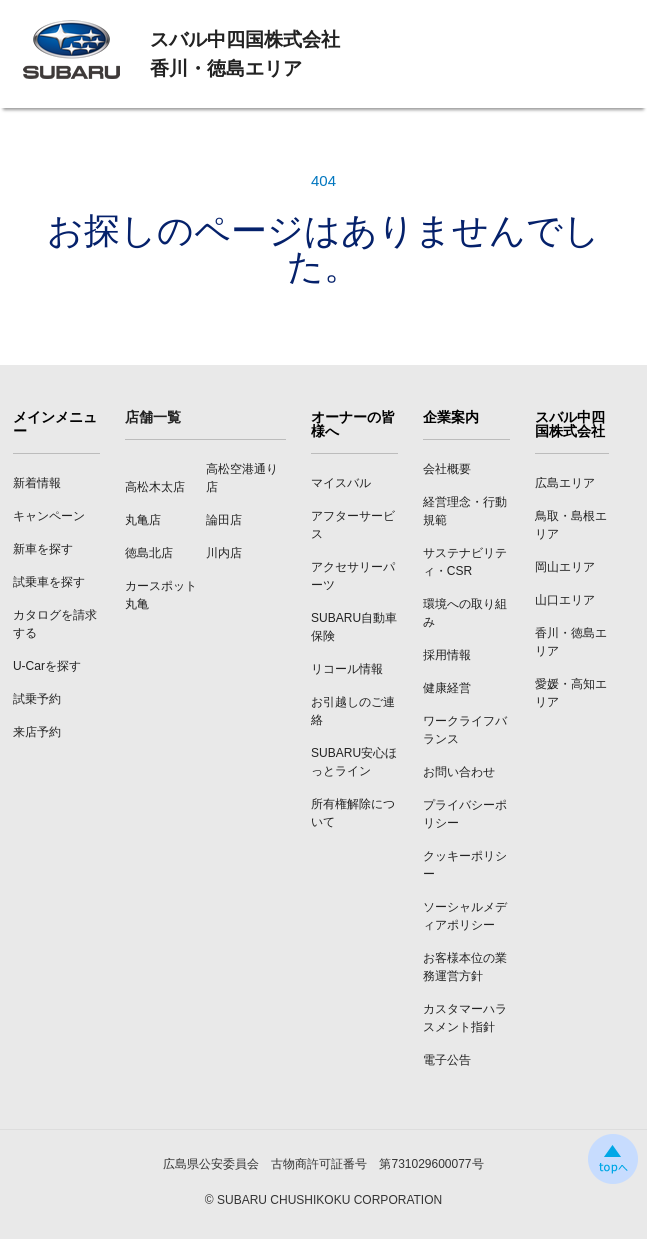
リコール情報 (347, 669)
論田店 (224, 520)
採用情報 (447, 655)
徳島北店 (149, 553)
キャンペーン (49, 516)
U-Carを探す (47, 666)
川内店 (224, 553)
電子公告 (447, 1060)
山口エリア (565, 600)
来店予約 (37, 732)
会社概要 (447, 469)
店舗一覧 (153, 417)
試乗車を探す (49, 582)
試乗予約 (37, 699)
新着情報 (37, 483)
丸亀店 (143, 520)
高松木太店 (155, 487)
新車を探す (43, 549)
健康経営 (447, 688)
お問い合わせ (459, 772)
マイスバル (341, 483)
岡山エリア (565, 567)
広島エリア (565, 483)
